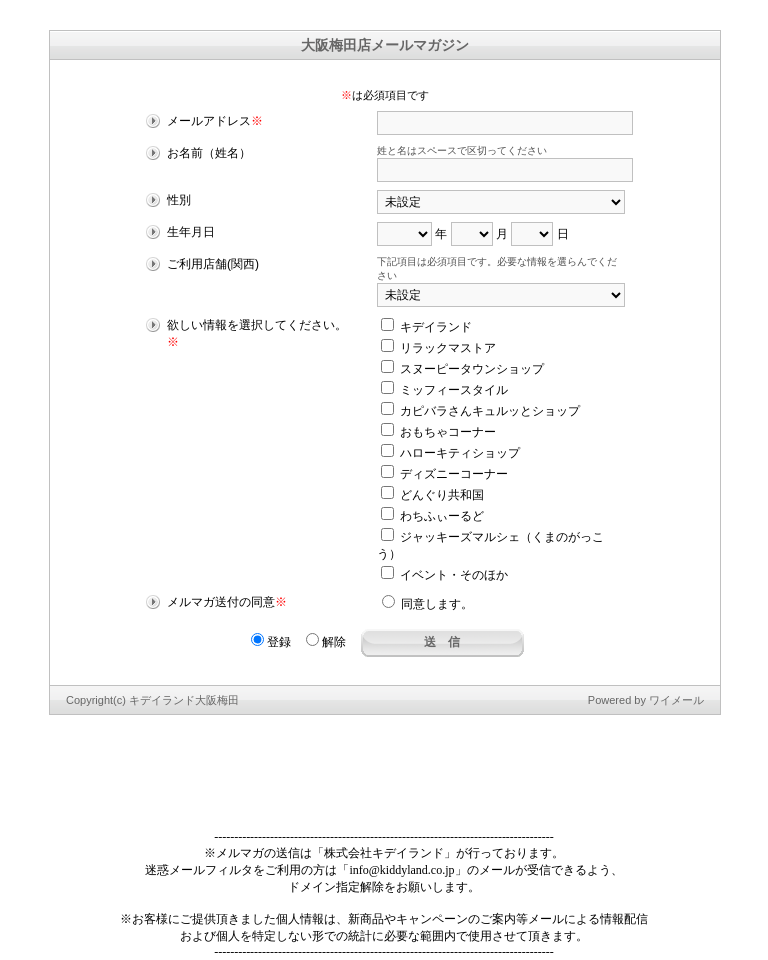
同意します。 (427, 604)
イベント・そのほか (444, 575)
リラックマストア (438, 348)
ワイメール (676, 700)
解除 (326, 642)
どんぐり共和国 (432, 495)
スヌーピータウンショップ (462, 369)
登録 (271, 642)
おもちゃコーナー (438, 432)
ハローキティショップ (450, 453)
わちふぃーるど (432, 516)
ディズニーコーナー (444, 474)
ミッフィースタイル (444, 390)
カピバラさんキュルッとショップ (480, 411)
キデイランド (426, 327)
